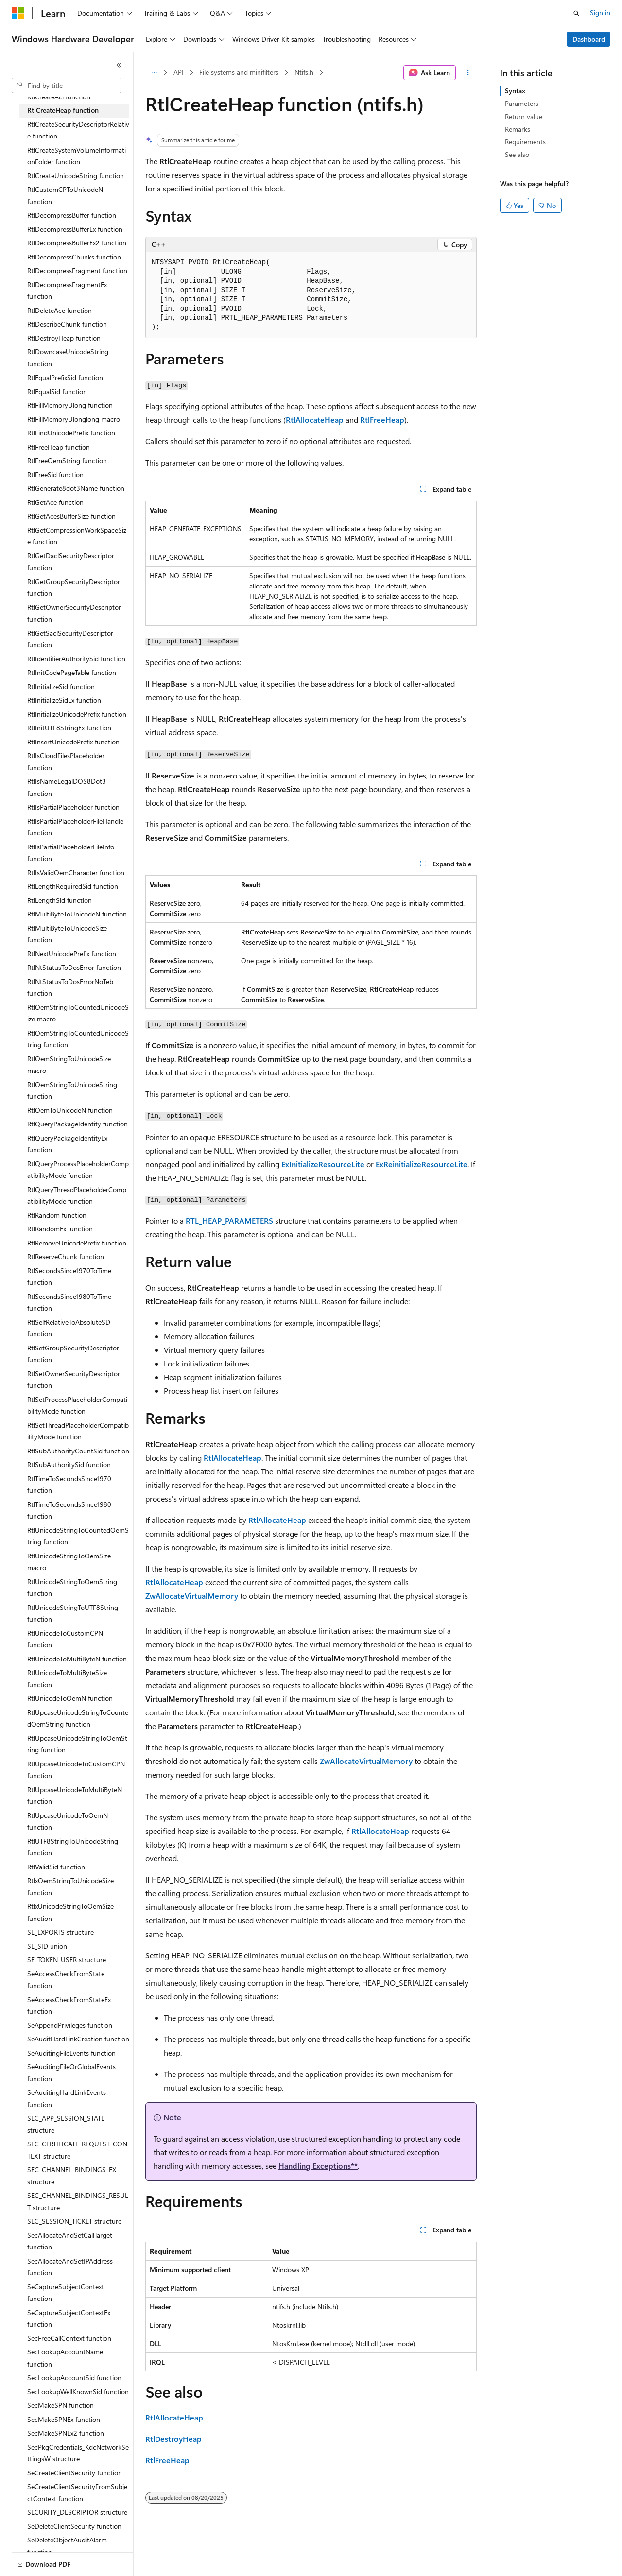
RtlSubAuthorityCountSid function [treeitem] (78, 1450)
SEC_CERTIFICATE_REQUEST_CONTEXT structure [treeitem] (77, 2150)
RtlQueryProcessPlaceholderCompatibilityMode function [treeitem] (78, 1169)
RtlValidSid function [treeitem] (56, 1866)
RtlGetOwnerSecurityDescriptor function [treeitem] (74, 613)
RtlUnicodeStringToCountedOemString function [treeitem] (78, 1536)
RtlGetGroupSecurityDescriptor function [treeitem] (73, 587)
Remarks (517, 129)
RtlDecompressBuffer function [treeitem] (71, 215)
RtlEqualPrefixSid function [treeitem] (65, 377)
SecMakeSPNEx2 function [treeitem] (65, 2433)
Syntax (515, 90)
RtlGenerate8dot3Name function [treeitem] (75, 488)
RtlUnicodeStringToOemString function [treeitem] (72, 1587)
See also (517, 154)
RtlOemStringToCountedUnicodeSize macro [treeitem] (78, 1013)
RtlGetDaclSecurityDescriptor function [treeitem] (70, 561)
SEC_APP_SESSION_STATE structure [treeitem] (65, 2124)
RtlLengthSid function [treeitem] (59, 900)
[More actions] (468, 73)
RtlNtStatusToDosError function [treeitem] (74, 967)
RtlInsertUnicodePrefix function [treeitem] (73, 741)
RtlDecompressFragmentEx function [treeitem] (67, 290)
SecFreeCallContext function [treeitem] (69, 2338)
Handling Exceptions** (318, 2166)
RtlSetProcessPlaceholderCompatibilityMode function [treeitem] (77, 1405)
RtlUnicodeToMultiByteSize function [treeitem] (67, 1678)
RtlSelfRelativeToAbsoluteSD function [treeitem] (68, 1328)
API (178, 72)
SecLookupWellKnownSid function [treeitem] (78, 2391)
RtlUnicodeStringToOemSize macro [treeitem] (69, 1562)
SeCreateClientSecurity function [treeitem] (74, 2472)
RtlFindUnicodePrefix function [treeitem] (71, 432)
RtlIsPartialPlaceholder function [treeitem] (73, 807)
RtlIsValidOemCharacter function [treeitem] (75, 872)
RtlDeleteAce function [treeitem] (59, 310)
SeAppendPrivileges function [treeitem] (69, 2025)
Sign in (600, 12)
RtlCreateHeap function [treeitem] (63, 110)
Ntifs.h (303, 72)
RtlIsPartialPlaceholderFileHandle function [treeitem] (75, 827)
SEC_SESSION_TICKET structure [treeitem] (74, 2221)
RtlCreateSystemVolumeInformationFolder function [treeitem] (76, 156)
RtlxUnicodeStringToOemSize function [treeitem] (70, 1912)
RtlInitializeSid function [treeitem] (61, 686)
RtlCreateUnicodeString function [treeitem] (75, 175)
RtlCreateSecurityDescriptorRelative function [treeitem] (78, 130)
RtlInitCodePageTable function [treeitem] (71, 672)
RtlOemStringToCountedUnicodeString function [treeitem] (78, 1039)
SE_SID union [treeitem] (47, 1946)
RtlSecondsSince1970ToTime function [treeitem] (69, 1276)
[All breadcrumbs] (153, 73)
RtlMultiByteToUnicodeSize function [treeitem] (67, 934)
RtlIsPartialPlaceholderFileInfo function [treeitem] (70, 853)
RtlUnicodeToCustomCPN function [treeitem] (65, 1639)
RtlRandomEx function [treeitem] (60, 1228)
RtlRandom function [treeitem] (56, 1215)
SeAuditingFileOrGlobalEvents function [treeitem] (71, 2072)
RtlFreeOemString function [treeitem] (67, 460)
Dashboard (588, 39)
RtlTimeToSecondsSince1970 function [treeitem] (69, 1484)
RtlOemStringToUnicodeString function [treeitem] (72, 1090)
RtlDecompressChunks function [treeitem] (74, 256)
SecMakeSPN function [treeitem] (60, 2405)
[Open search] (576, 13)
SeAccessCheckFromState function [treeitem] (65, 1979)
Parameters (521, 103)
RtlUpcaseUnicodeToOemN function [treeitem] (67, 1821)
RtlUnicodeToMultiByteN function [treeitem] (77, 1658)
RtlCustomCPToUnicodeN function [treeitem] (65, 195)
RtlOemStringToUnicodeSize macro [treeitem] (69, 1064)
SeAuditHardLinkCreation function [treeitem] (78, 2038)
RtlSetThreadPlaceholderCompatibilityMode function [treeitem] (78, 1431)
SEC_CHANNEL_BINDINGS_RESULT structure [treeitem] (77, 2201)
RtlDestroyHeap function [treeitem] (64, 338)
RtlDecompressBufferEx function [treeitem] (74, 229)
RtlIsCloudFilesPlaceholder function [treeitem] (65, 761)
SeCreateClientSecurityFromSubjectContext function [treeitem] (77, 2492)
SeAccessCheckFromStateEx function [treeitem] (69, 2005)
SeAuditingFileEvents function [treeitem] (71, 2052)
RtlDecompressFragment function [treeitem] (77, 270)
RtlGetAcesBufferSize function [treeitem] (71, 515)
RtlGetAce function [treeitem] (55, 502)
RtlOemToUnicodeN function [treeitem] (70, 1110)
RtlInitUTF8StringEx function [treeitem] (69, 727)
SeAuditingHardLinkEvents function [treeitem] (66, 2098)
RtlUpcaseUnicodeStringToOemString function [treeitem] (77, 1744)
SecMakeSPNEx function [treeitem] (63, 2419)
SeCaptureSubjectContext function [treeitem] (65, 2292)
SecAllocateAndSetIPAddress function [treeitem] (70, 2267)
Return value (523, 116)
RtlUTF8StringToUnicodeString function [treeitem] (72, 1847)
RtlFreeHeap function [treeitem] (58, 446)
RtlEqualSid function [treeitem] (57, 391)
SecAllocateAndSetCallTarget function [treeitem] (69, 2241)
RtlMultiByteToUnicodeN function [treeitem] (77, 913)
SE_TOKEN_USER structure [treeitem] (66, 1959)
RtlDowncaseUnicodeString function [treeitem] (67, 357)
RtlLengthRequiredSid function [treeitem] (72, 886)
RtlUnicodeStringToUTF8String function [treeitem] (72, 1613)
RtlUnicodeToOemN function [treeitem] (70, 1698)
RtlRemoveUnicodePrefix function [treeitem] (76, 1242)
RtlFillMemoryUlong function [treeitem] (70, 405)
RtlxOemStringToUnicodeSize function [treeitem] (70, 1886)
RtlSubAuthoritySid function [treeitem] (69, 1464)
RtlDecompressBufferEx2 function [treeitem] (76, 242)
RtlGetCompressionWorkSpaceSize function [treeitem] (76, 536)
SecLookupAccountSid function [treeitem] (74, 2377)
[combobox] (66, 85)
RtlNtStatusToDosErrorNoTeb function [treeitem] (70, 987)
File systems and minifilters (238, 72)
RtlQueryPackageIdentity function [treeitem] (77, 1123)
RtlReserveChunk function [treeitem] (65, 1256)
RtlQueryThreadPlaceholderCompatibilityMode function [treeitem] (76, 1195)
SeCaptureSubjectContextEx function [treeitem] (68, 2318)
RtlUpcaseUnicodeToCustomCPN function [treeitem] (76, 1770)
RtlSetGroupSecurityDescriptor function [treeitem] (73, 1354)
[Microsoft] (18, 13)
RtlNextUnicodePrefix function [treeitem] (71, 953)
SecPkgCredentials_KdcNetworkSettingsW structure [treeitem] (78, 2453)
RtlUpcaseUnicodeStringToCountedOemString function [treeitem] (77, 1718)
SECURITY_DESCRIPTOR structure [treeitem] (77, 2512)
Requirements (525, 141)
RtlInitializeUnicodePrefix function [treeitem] (76, 714)
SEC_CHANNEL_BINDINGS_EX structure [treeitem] (71, 2175)
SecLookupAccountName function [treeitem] (65, 2358)
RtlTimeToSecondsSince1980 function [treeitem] (69, 1510)
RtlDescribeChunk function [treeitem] (67, 323)
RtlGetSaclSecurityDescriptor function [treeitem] (70, 639)
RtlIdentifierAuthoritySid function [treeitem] (76, 658)
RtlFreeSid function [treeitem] (55, 474)
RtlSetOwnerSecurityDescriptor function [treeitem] (73, 1379)
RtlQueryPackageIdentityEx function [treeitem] (67, 1144)
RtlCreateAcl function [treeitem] (58, 96)
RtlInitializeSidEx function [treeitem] (64, 700)
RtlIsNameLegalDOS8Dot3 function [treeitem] (66, 787)
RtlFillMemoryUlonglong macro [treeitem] (73, 419)
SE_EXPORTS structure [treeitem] (60, 1931)
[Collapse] (119, 65)
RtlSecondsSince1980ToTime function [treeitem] (69, 1302)
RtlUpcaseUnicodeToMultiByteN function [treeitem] (74, 1795)
